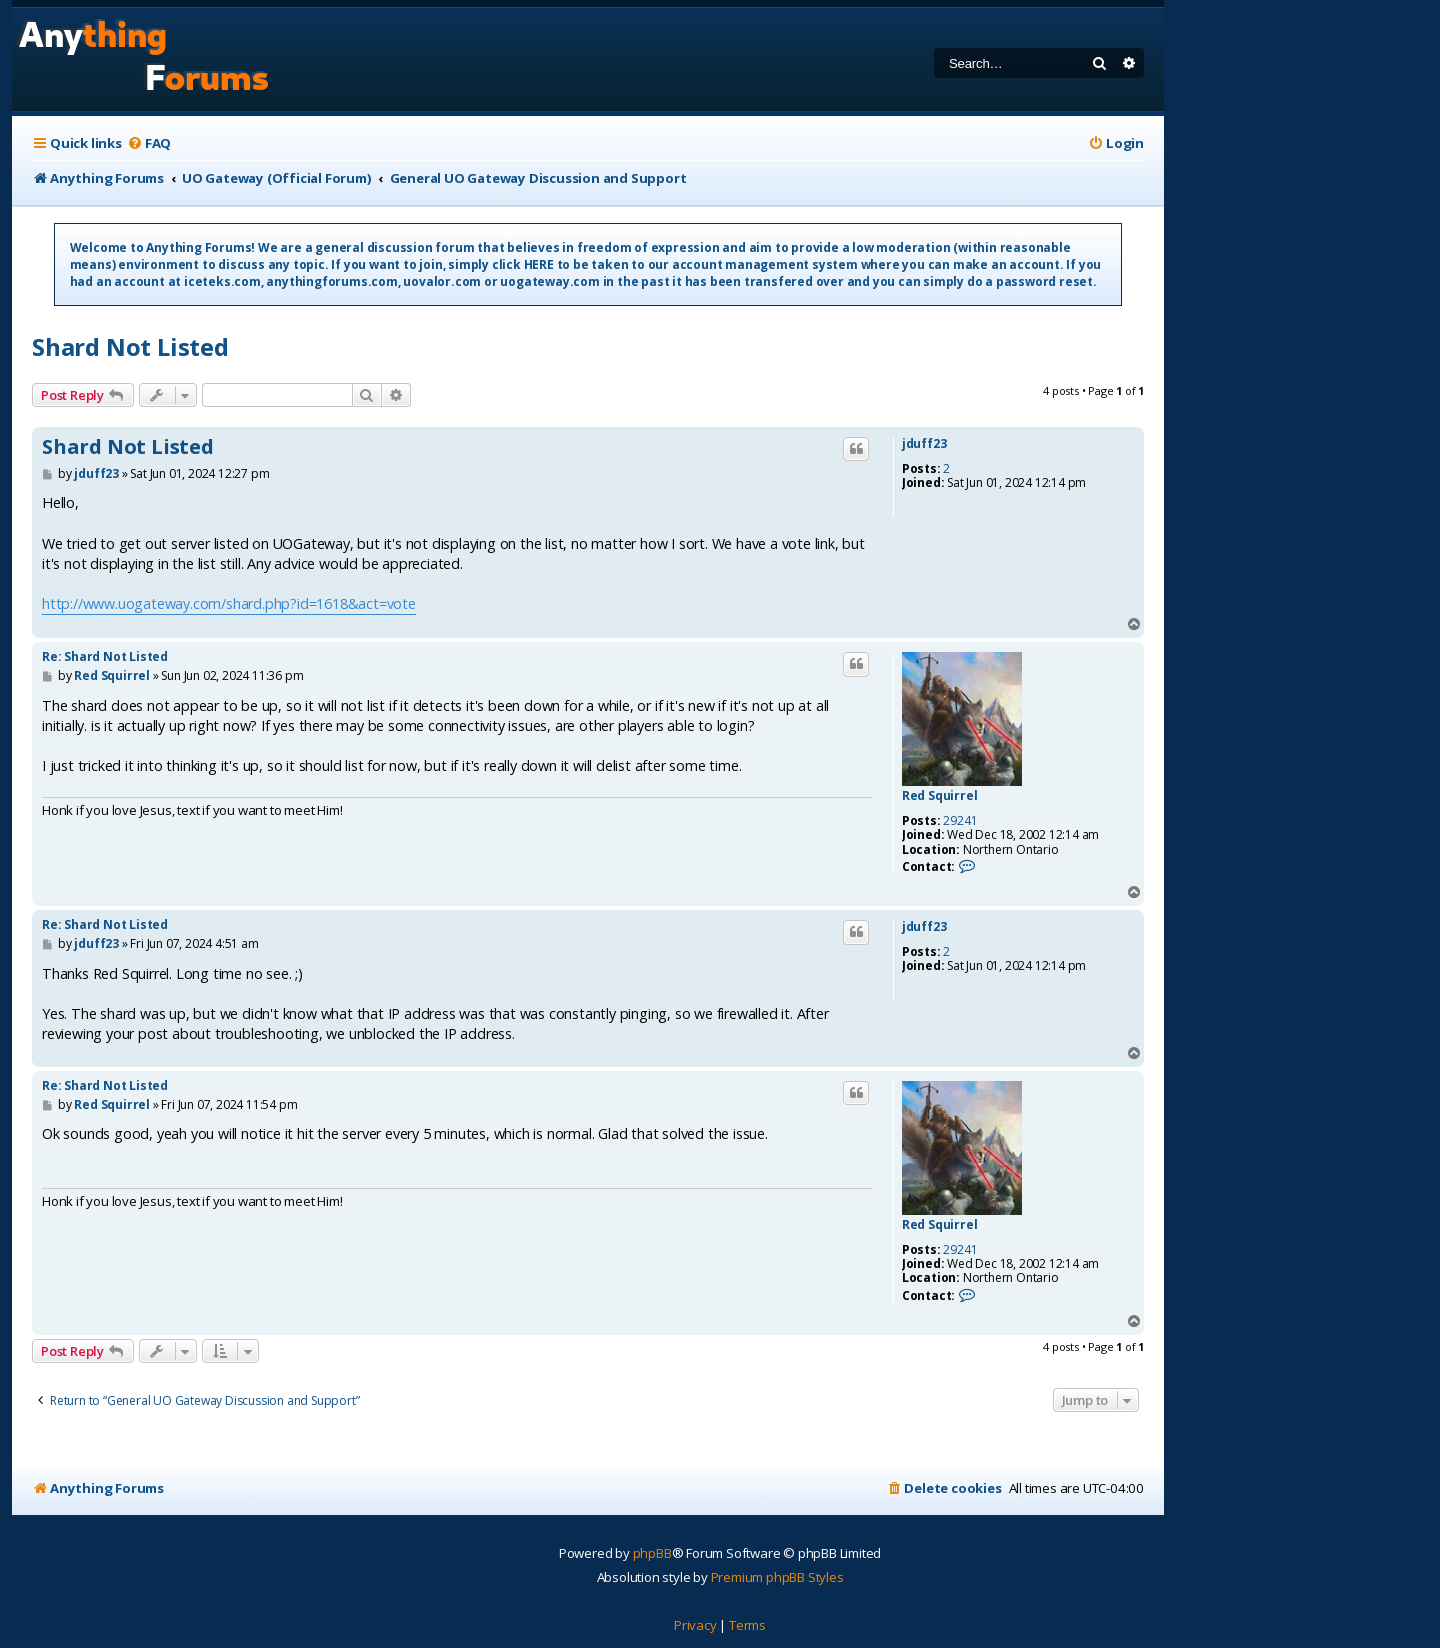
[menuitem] (149, 143)
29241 (960, 821)
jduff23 (924, 444)
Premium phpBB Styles (777, 1577)
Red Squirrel (940, 796)
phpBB (652, 1553)
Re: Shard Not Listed (105, 656)
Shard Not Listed (130, 346)
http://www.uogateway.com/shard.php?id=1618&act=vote (229, 603)
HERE (539, 264)
